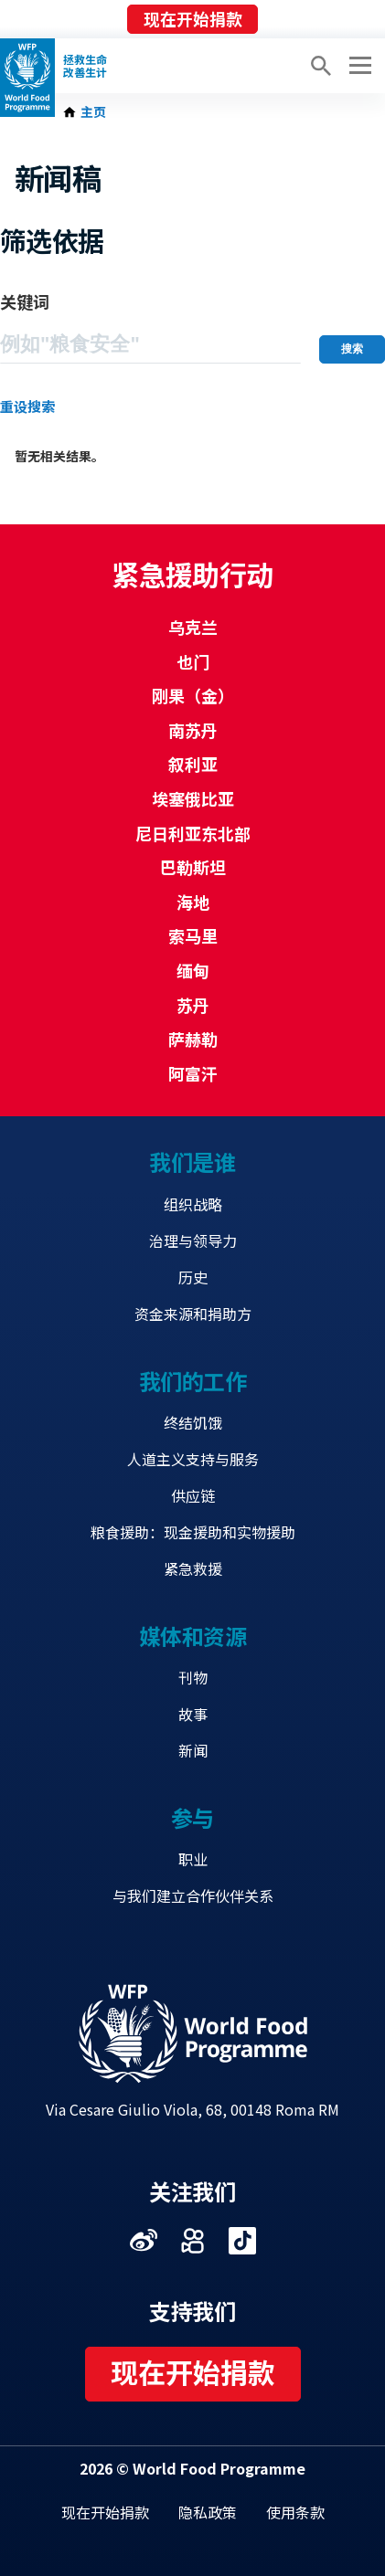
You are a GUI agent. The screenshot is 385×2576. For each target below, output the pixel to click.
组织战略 (193, 1204)
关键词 (24, 301)
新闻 (193, 1750)
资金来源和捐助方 (192, 1314)
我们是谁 (192, 1161)
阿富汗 (193, 1073)
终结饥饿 (193, 1422)
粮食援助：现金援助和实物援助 (193, 1532)
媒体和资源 (193, 1636)
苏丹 (192, 1005)
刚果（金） (193, 695)
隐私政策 (207, 2512)
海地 (192, 901)
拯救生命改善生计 (85, 66)
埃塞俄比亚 (193, 798)
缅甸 (192, 970)
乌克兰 (193, 627)
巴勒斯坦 (193, 867)
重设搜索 (27, 406)
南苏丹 (193, 730)
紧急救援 (193, 1568)
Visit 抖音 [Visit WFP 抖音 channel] (242, 2240)
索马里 (193, 935)
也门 (192, 661)
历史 (193, 1277)
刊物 (193, 1677)
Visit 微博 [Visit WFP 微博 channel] (143, 2240)
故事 (193, 1714)
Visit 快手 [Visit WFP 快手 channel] (193, 2240)
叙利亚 (193, 764)
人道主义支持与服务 (193, 1459)
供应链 (193, 1495)
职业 (193, 1859)
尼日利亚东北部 (193, 833)
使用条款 (295, 2512)
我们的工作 (193, 1381)
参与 (192, 1817)
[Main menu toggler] (357, 65)
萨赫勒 (193, 1038)
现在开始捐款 (193, 18)
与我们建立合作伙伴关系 (192, 1895)
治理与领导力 (193, 1240)
